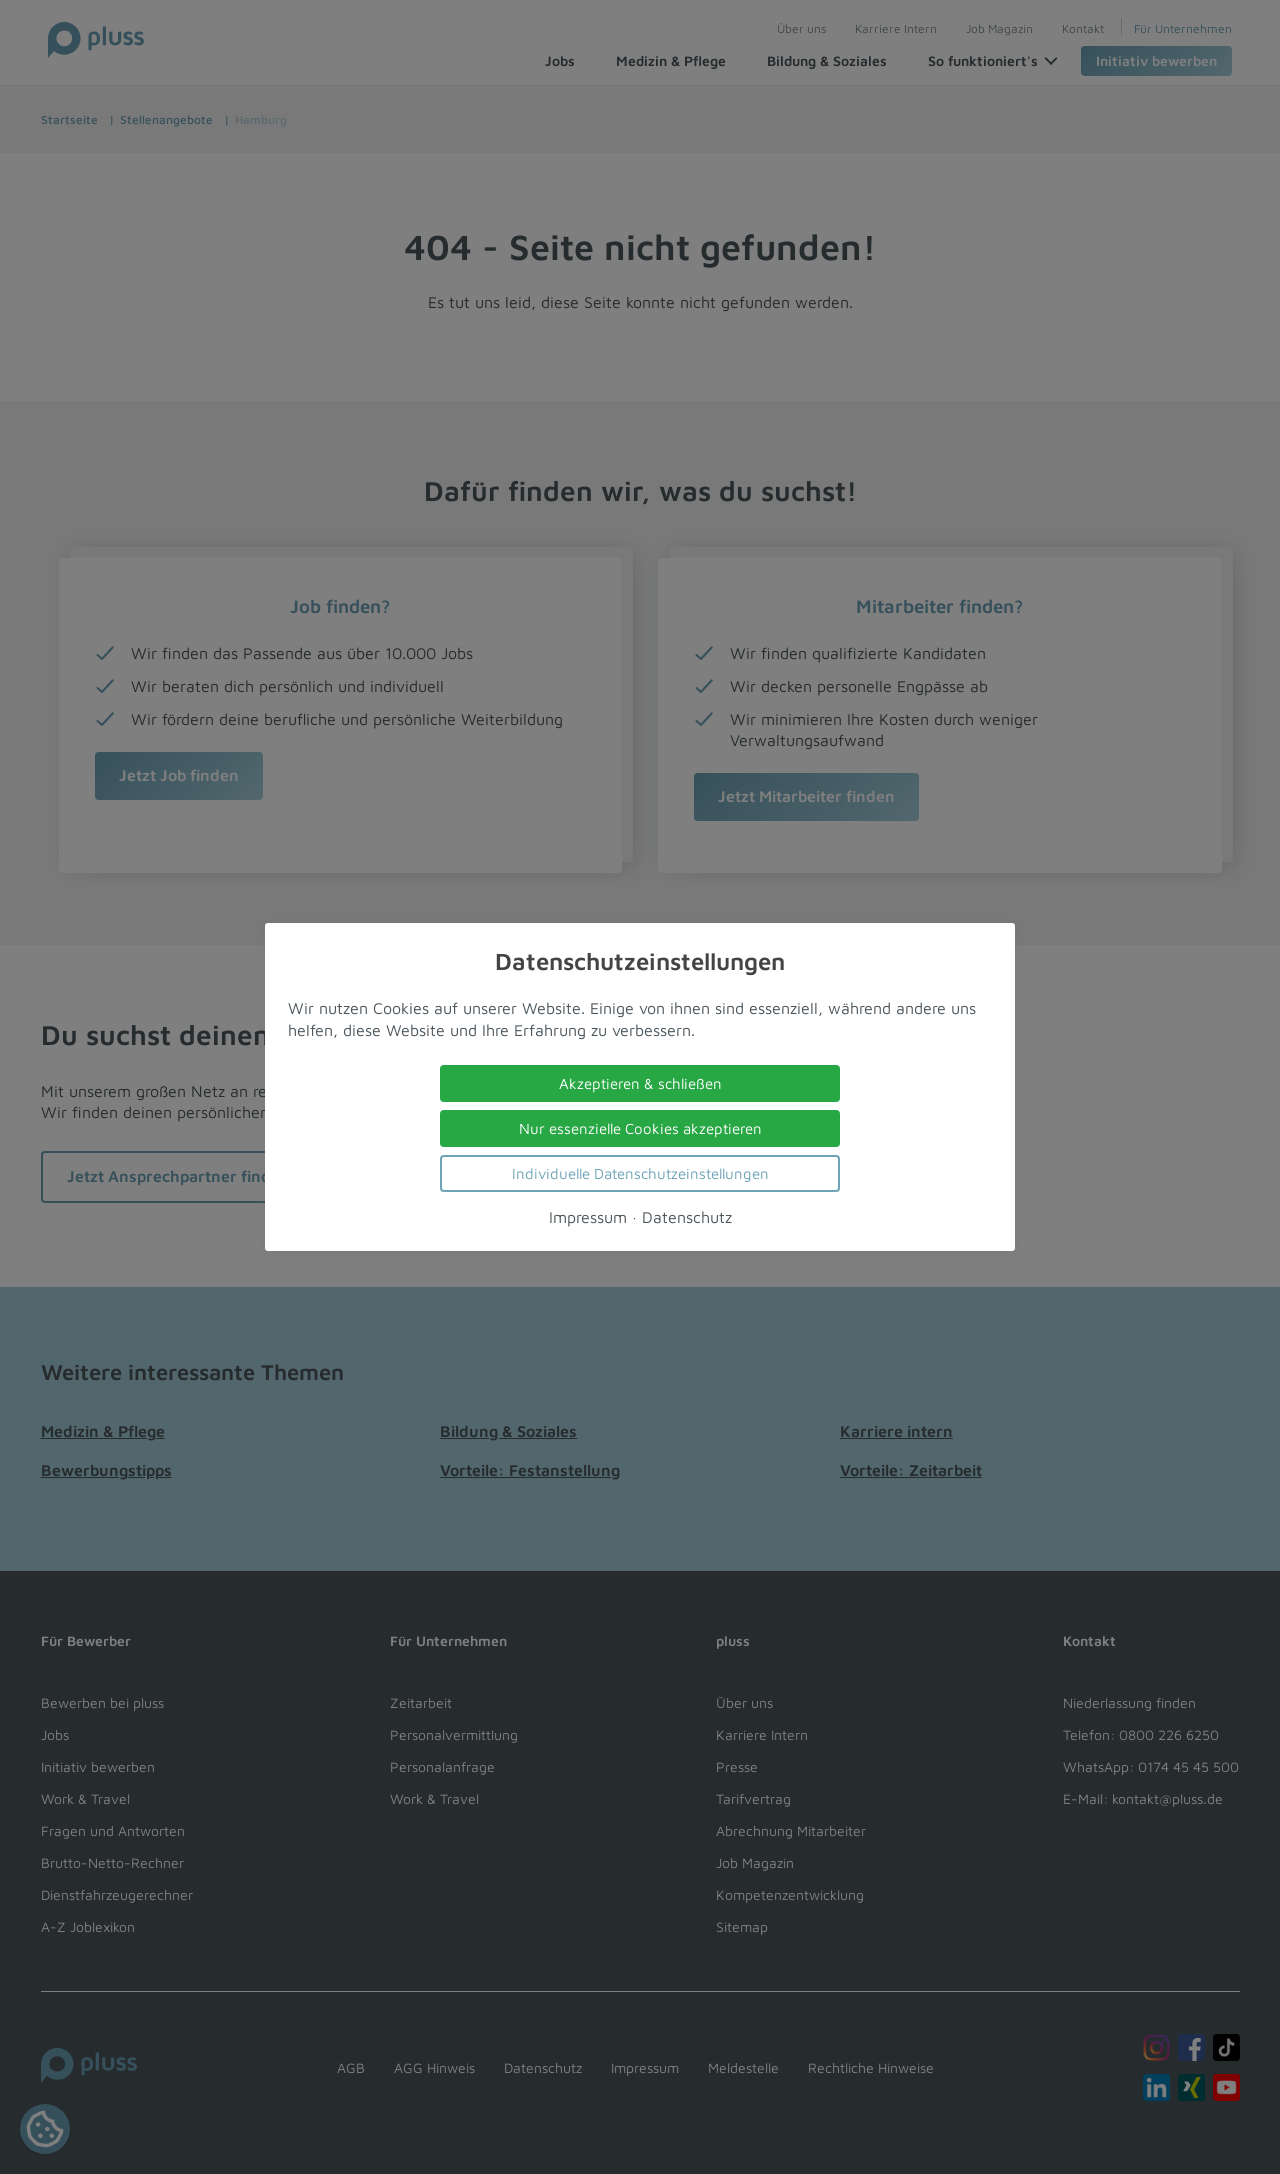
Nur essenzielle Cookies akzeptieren (640, 1128)
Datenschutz (687, 1217)
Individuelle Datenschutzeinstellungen (640, 1173)
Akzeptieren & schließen (640, 1083)
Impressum (588, 1217)
